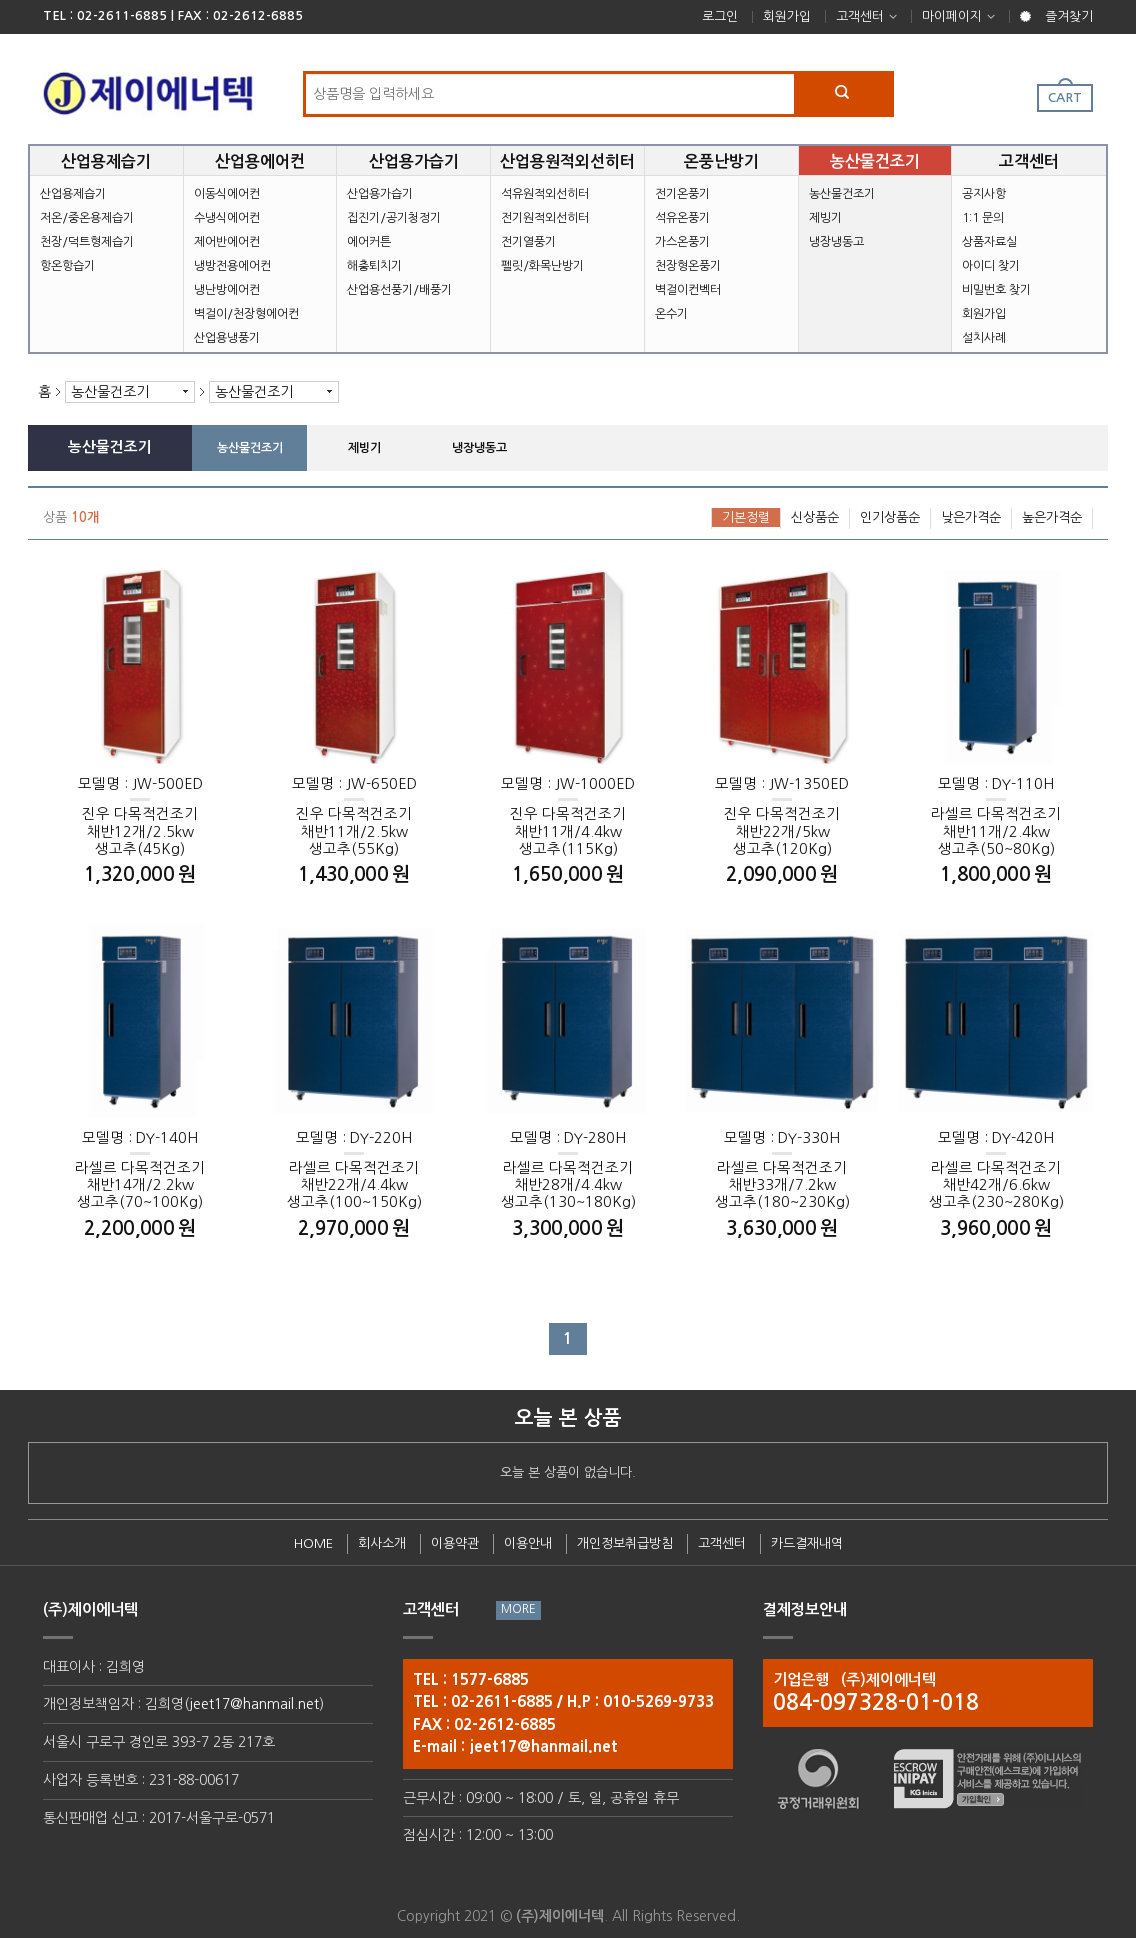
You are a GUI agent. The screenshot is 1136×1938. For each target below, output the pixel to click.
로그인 (720, 16)
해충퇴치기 (374, 266)
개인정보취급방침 (625, 1543)
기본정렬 (746, 517)
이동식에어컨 (227, 194)
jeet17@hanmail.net (254, 1704)
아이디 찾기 (991, 266)
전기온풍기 (682, 194)
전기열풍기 (528, 242)
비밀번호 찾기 (996, 290)
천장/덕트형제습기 (87, 242)
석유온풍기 (682, 218)
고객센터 (860, 16)
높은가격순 (1052, 517)
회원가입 (787, 16)
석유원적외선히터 (545, 194)
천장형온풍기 (688, 266)
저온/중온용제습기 (87, 218)
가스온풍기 (682, 242)
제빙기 (825, 218)
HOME (313, 1543)
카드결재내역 (807, 1543)
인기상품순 (890, 517)
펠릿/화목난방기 (542, 266)
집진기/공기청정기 (394, 218)
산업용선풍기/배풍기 (399, 290)
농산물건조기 (842, 194)
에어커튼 (369, 242)
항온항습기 (67, 266)
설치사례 (984, 338)
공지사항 (984, 194)
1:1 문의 (983, 218)
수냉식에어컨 (227, 218)
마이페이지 (952, 16)
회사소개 (382, 1543)
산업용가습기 (380, 194)
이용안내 (528, 1543)
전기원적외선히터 (545, 218)
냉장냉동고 (836, 242)
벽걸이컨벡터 (688, 290)
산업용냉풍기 (227, 338)
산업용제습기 (73, 194)
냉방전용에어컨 (232, 266)
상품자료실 (989, 242)
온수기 (671, 314)
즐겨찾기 (1069, 16)
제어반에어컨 (227, 242)
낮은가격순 (971, 517)
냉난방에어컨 (227, 290)
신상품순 (815, 517)
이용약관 (455, 1543)
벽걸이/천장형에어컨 (246, 314)
